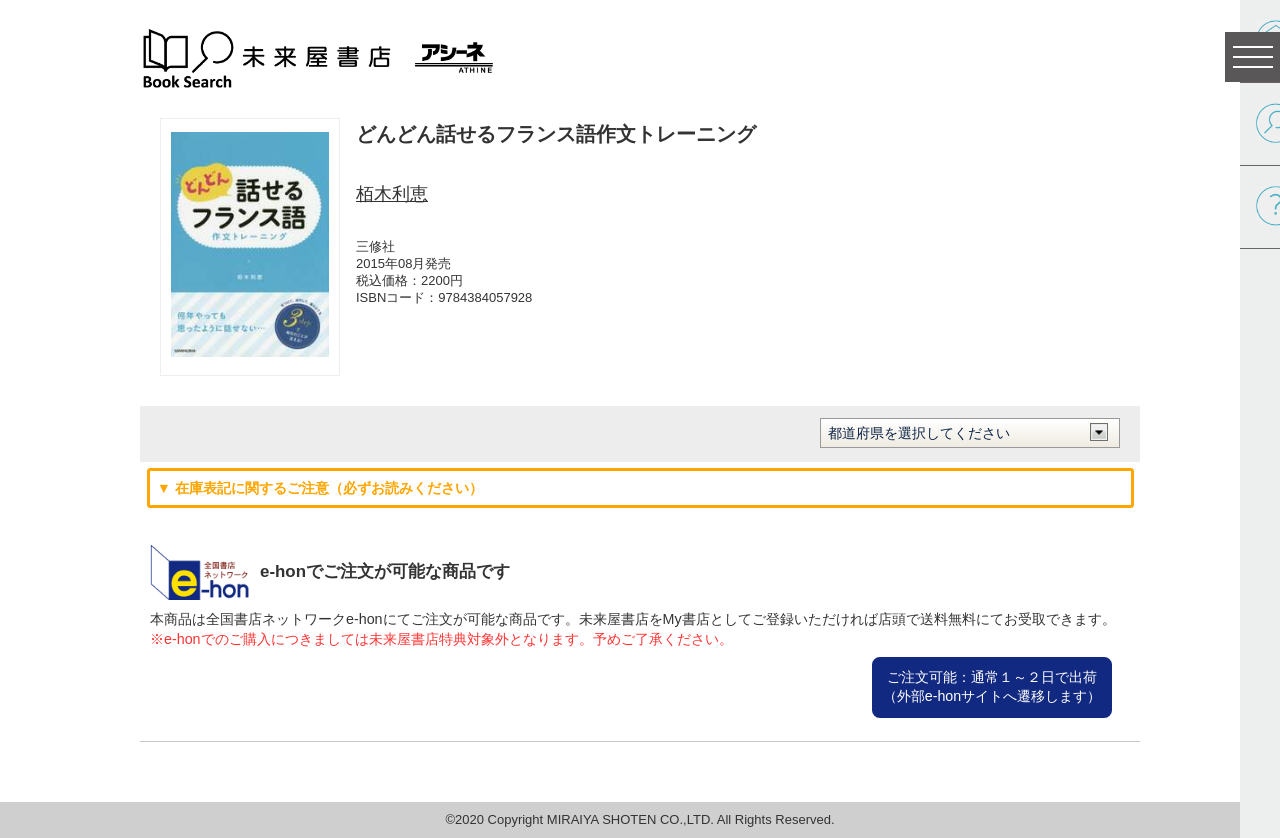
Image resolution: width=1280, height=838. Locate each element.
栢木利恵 (392, 194)
